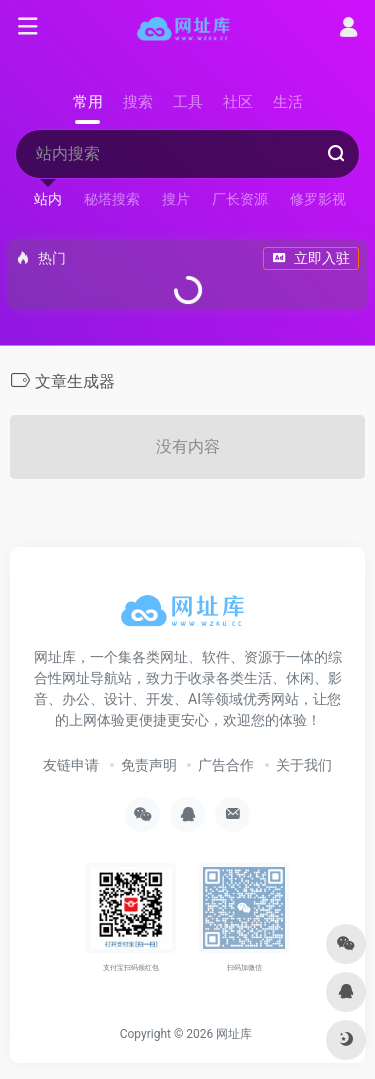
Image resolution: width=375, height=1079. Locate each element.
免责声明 (149, 765)
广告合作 (226, 765)
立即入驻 (311, 258)
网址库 (234, 1034)
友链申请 (71, 765)
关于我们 (304, 765)
